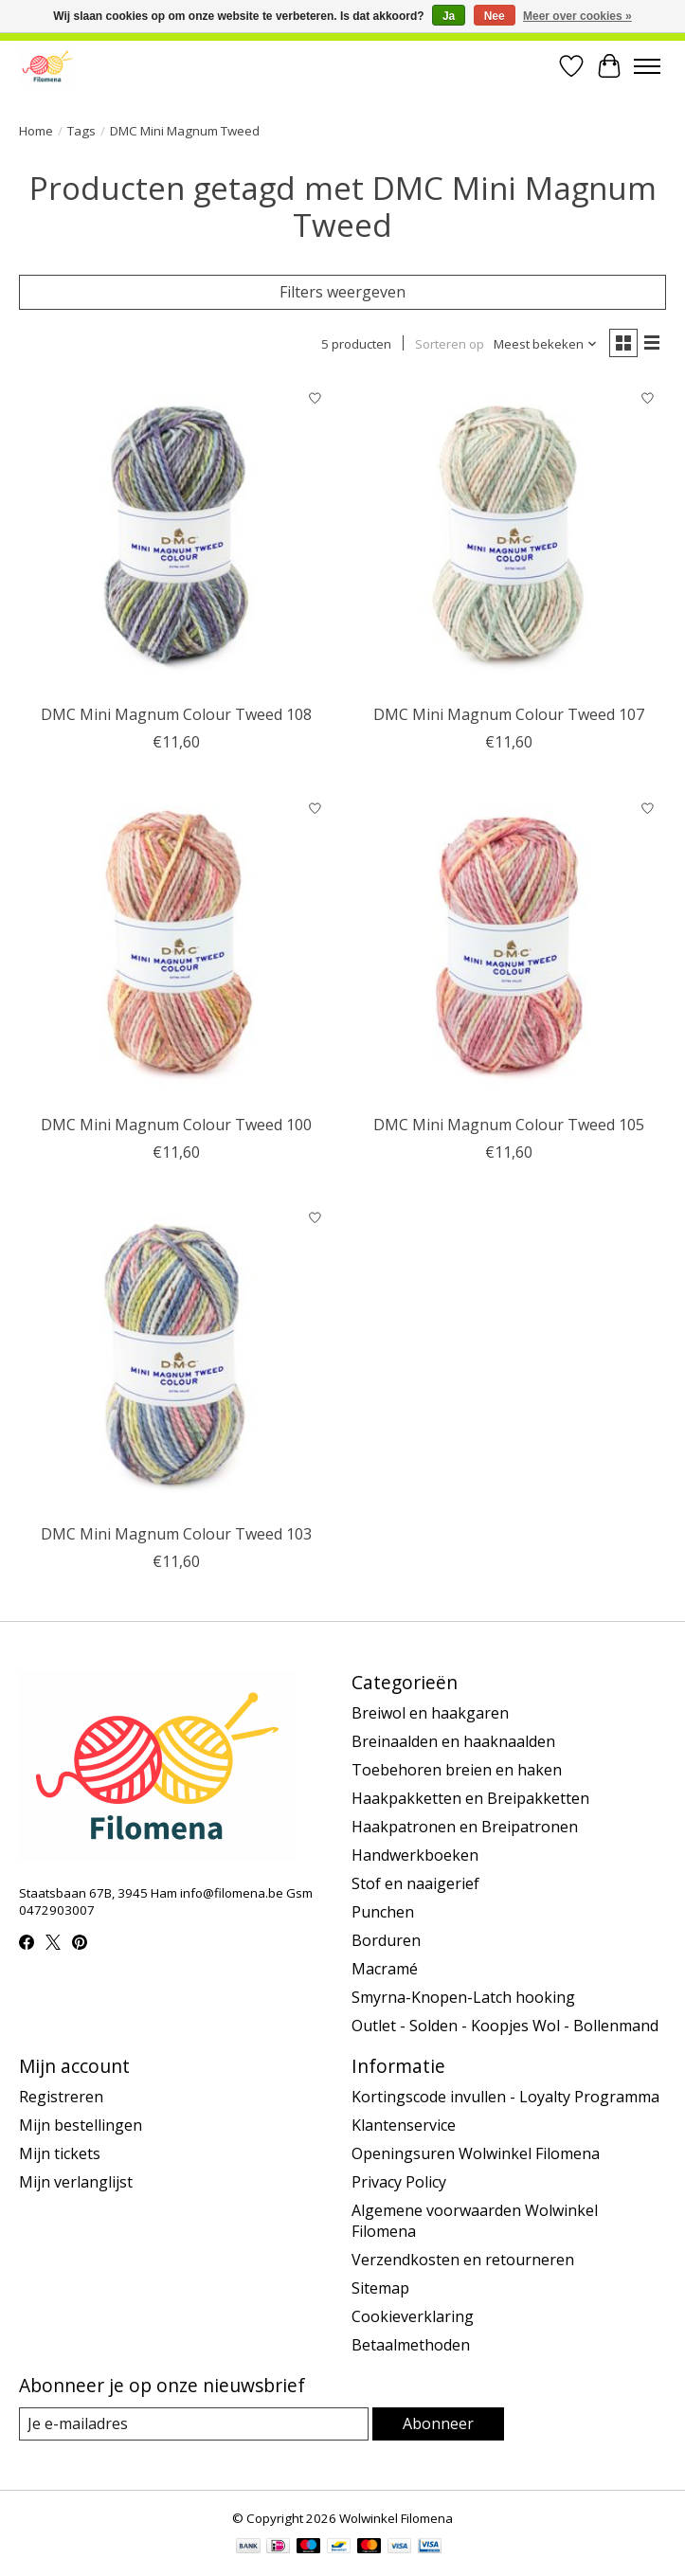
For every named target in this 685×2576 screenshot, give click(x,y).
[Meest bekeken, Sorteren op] (546, 343)
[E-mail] (194, 2424)
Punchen (383, 1911)
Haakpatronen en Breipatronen (465, 1826)
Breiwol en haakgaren (430, 1712)
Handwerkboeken (415, 1855)
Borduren (386, 1940)
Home (36, 130)
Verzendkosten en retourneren (463, 2259)
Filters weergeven (342, 291)
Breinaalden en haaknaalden (453, 1741)
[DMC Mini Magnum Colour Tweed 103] (176, 1357)
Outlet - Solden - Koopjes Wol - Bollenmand (505, 2025)
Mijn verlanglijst (76, 2181)
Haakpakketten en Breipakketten (470, 1798)
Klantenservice (404, 2125)
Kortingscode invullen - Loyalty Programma (505, 2096)
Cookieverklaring (413, 2316)
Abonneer (438, 2423)
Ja (448, 16)
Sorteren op (449, 343)
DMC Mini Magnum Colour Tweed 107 (508, 714)
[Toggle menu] (647, 66)
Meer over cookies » (577, 16)
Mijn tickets (59, 2153)
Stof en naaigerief (415, 1883)
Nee (494, 16)
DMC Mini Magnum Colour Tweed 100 (176, 1124)
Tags (81, 130)
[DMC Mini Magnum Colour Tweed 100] (176, 947)
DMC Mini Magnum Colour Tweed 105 (508, 1124)
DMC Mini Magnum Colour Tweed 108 (176, 714)
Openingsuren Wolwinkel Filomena (476, 2153)
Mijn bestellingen (80, 2125)
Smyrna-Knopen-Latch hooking (463, 1997)
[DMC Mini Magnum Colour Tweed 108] (176, 537)
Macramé (385, 1968)
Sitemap (380, 2288)
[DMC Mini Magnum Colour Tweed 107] (508, 537)
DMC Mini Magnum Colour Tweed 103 (176, 1533)
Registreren (61, 2096)
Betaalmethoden (411, 2344)
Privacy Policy (399, 2181)
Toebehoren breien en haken (457, 1769)
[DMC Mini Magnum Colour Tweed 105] (508, 947)
